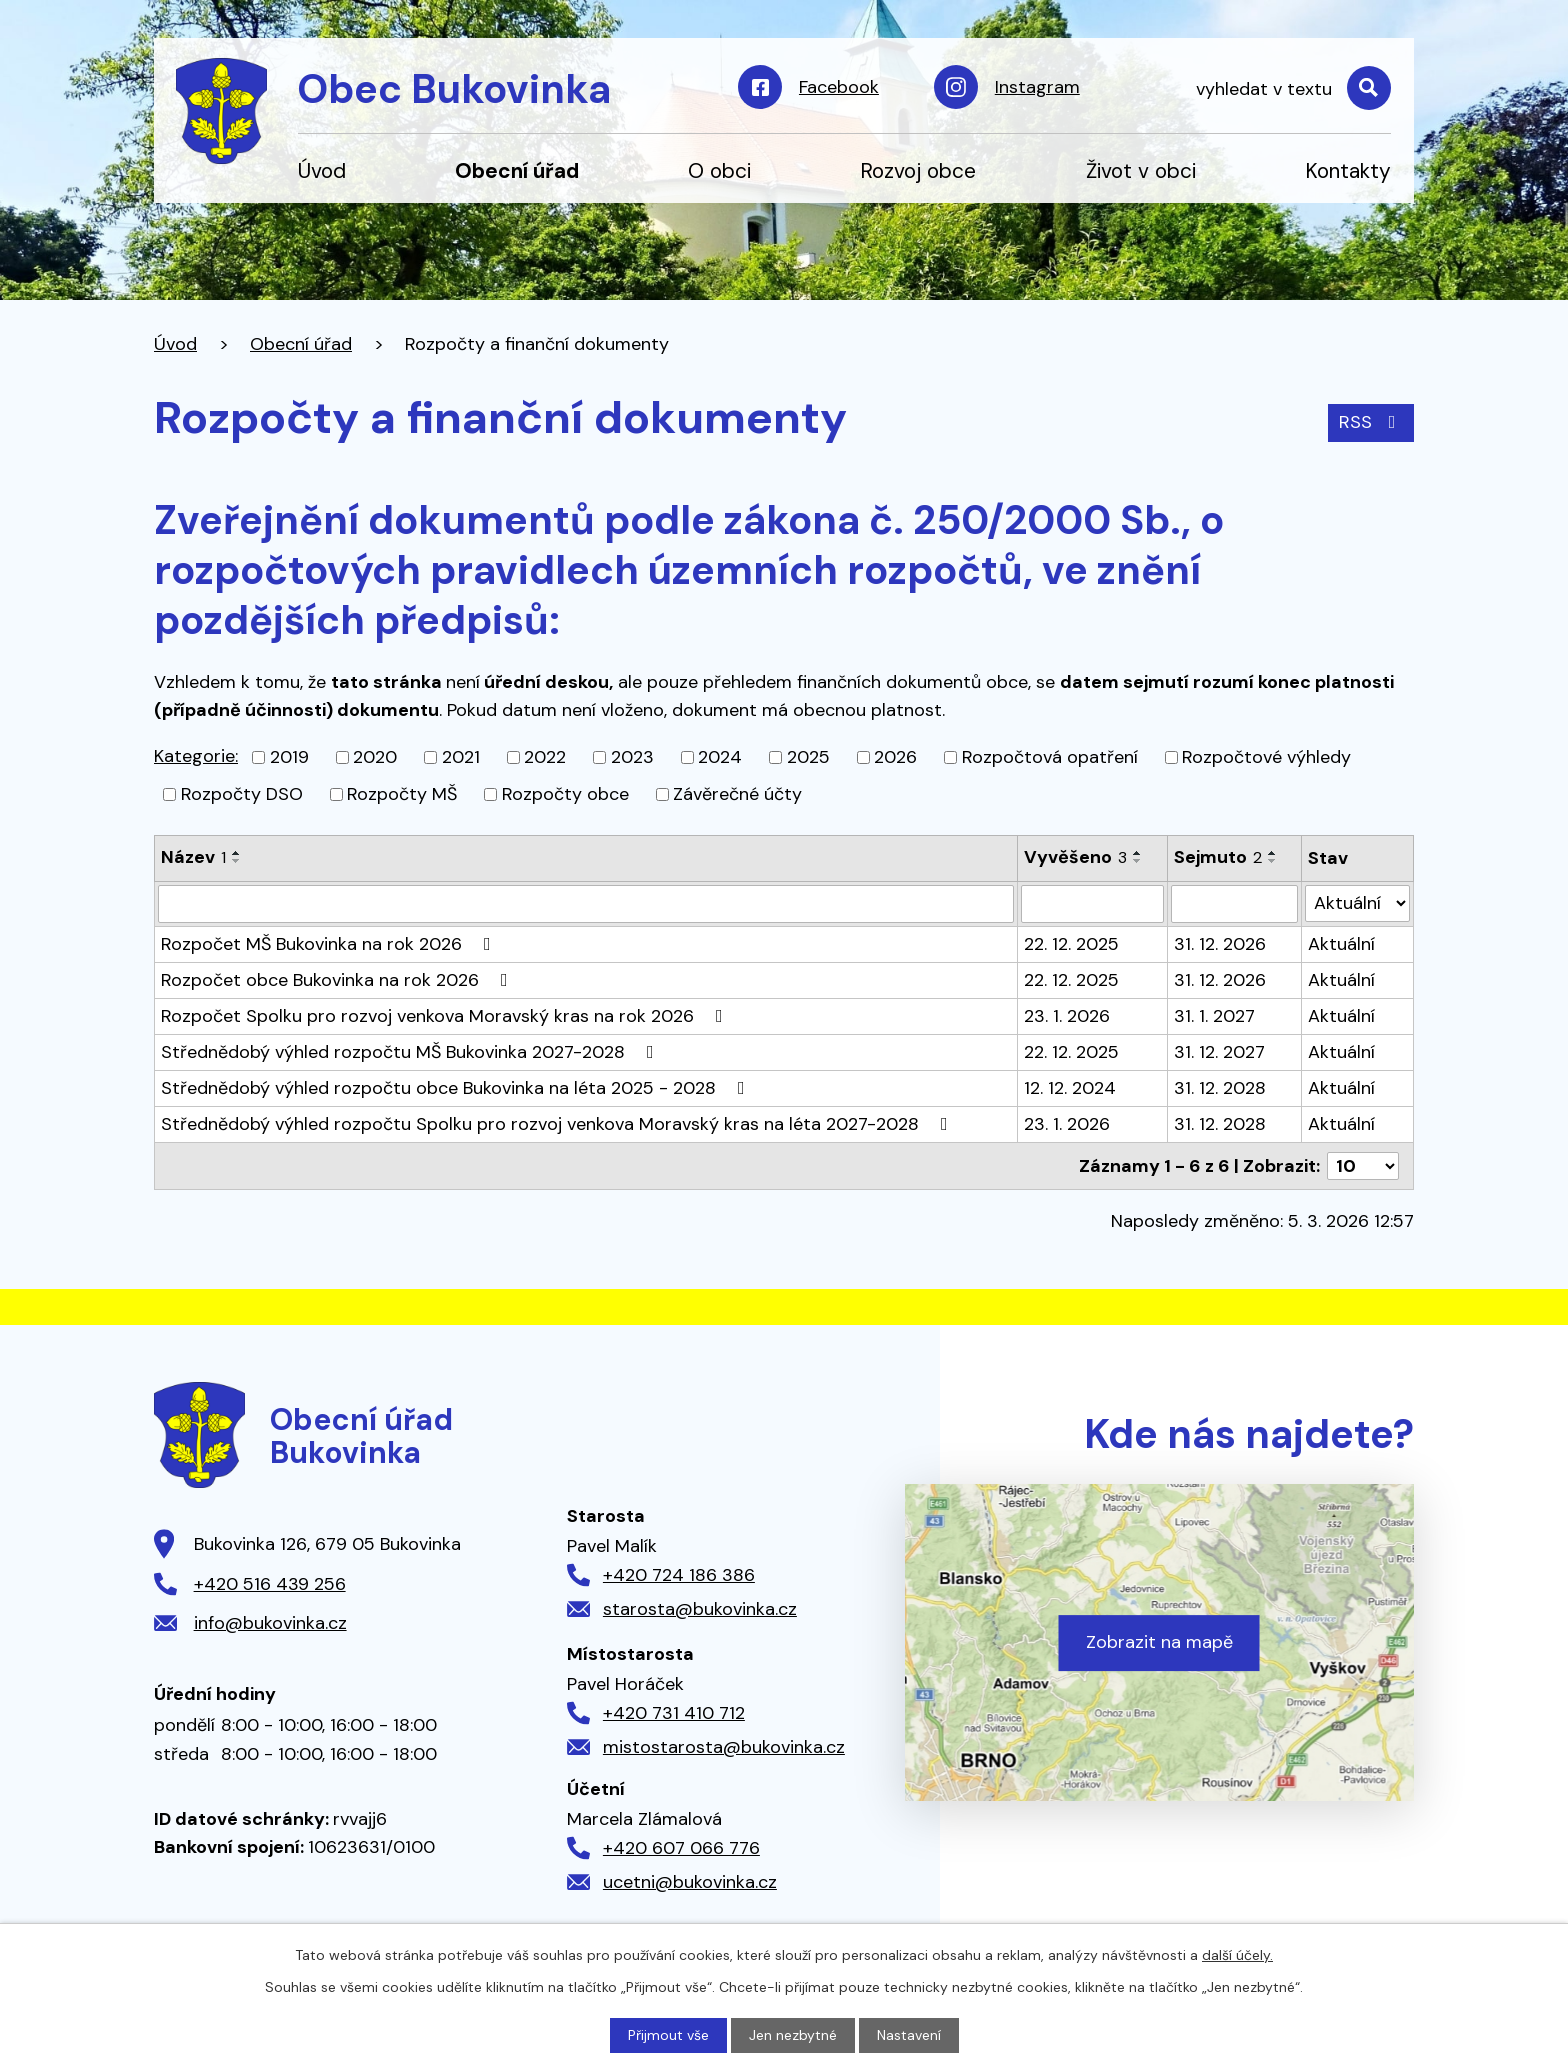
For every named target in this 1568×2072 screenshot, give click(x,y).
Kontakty (1348, 170)
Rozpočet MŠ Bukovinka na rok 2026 (330, 944)
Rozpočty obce (565, 794)
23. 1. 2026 (1067, 1016)
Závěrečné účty (737, 794)
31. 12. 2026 (1220, 944)
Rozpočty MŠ (402, 794)
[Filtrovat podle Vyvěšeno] (1092, 904)
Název (193, 857)
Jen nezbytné (793, 2035)
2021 (461, 757)
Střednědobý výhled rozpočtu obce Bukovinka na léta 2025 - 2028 (457, 1088)
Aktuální (1341, 944)
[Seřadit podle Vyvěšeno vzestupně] (1138, 853)
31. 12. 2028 (1220, 1088)
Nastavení (909, 2035)
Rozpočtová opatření (1050, 757)
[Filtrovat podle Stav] (1357, 903)
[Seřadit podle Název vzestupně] (237, 853)
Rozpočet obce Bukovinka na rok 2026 (338, 980)
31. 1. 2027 (1214, 1016)
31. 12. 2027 (1219, 1052)
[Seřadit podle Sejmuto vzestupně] (1273, 853)
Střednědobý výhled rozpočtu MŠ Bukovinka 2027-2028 (411, 1052)
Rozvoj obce (918, 170)
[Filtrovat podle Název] (586, 904)
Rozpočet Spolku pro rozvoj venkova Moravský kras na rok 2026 (446, 1016)
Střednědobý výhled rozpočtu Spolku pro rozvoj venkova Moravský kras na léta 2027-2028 (558, 1124)
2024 (720, 757)
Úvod (322, 170)
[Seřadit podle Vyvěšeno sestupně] (1138, 861)
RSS (1371, 422)
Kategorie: (196, 756)
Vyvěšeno (1075, 857)
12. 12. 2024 (1070, 1088)
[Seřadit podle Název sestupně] (237, 861)
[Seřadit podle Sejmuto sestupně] (1273, 861)
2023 (632, 757)
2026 (895, 757)
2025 (808, 757)
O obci (719, 170)
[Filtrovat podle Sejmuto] (1234, 904)
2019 (289, 757)
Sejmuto (1218, 857)
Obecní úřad (517, 170)
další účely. (1237, 1955)
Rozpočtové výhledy (1266, 757)
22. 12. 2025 (1071, 944)
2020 (375, 757)
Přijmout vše (668, 2035)
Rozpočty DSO (242, 794)
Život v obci (1141, 170)
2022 (545, 757)
